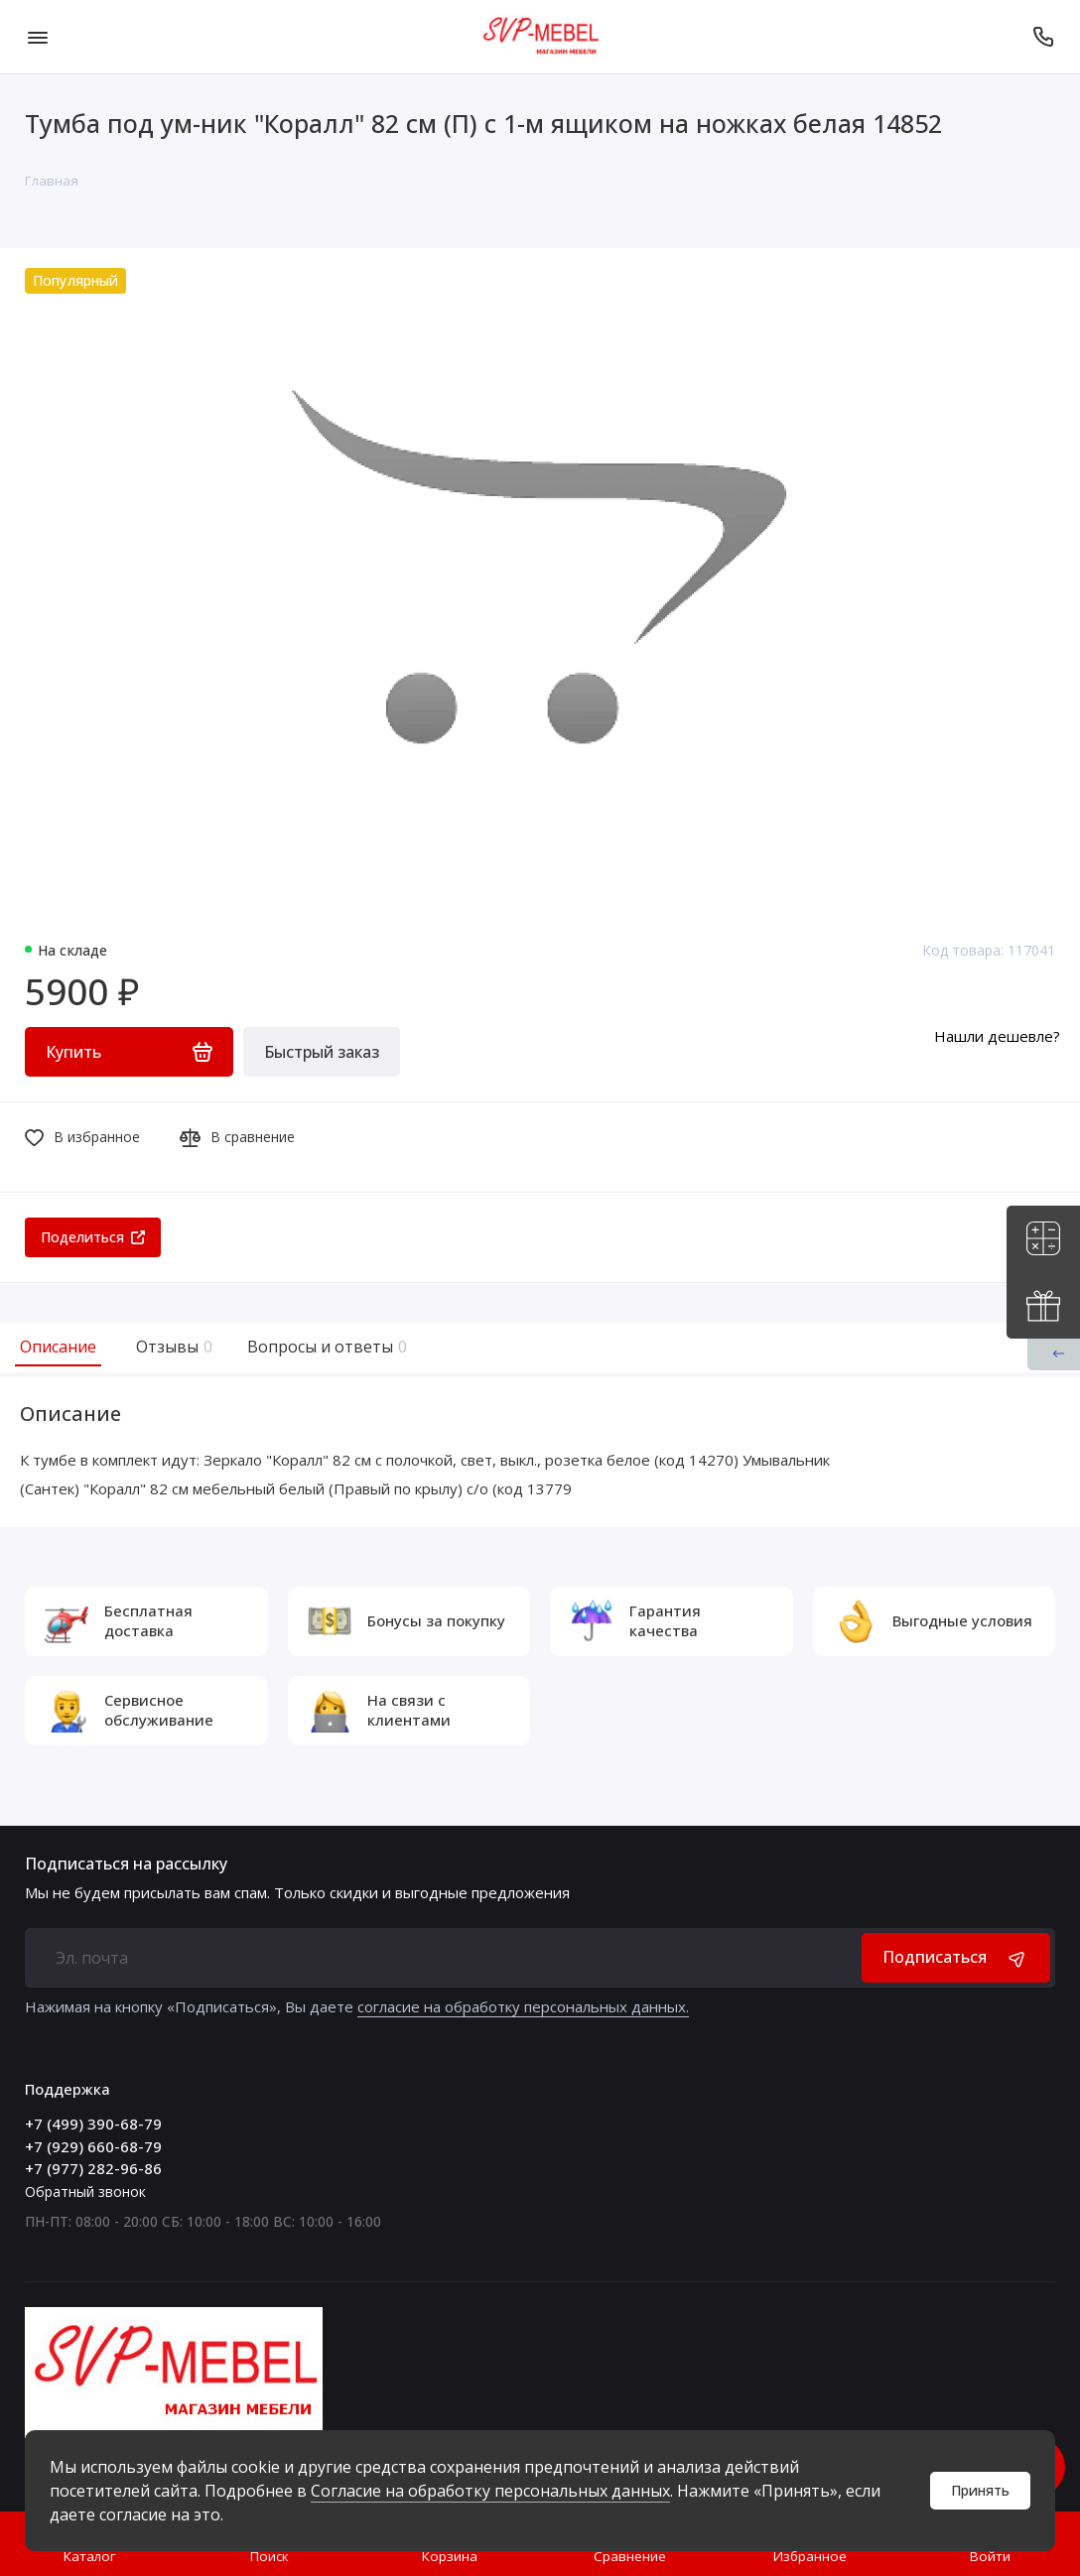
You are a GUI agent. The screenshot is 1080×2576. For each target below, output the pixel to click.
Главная (51, 181)
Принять (980, 2490)
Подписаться (955, 1957)
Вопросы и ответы (324, 1346)
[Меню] (37, 36)
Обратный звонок (85, 2191)
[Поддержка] (1043, 36)
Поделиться (93, 1236)
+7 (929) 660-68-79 (93, 2146)
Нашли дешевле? (997, 1036)
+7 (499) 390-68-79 (93, 2123)
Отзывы (171, 1346)
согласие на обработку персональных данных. (523, 2006)
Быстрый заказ (321, 1052)
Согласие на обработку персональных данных (490, 2491)
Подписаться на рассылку (126, 1863)
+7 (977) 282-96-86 (93, 2168)
